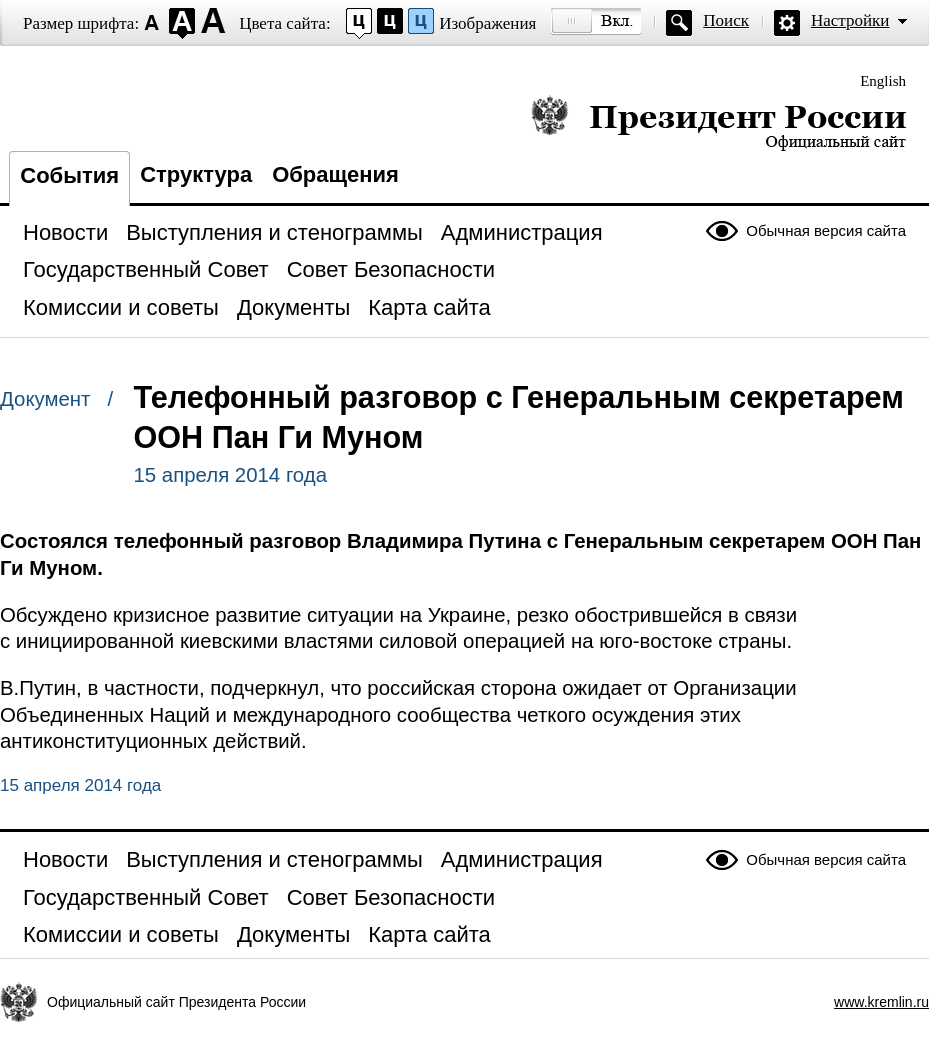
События (69, 175)
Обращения (335, 174)
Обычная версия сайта (826, 230)
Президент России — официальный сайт (718, 122)
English (883, 81)
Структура (196, 174)
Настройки (850, 20)
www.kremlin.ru (881, 1002)
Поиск (726, 20)
